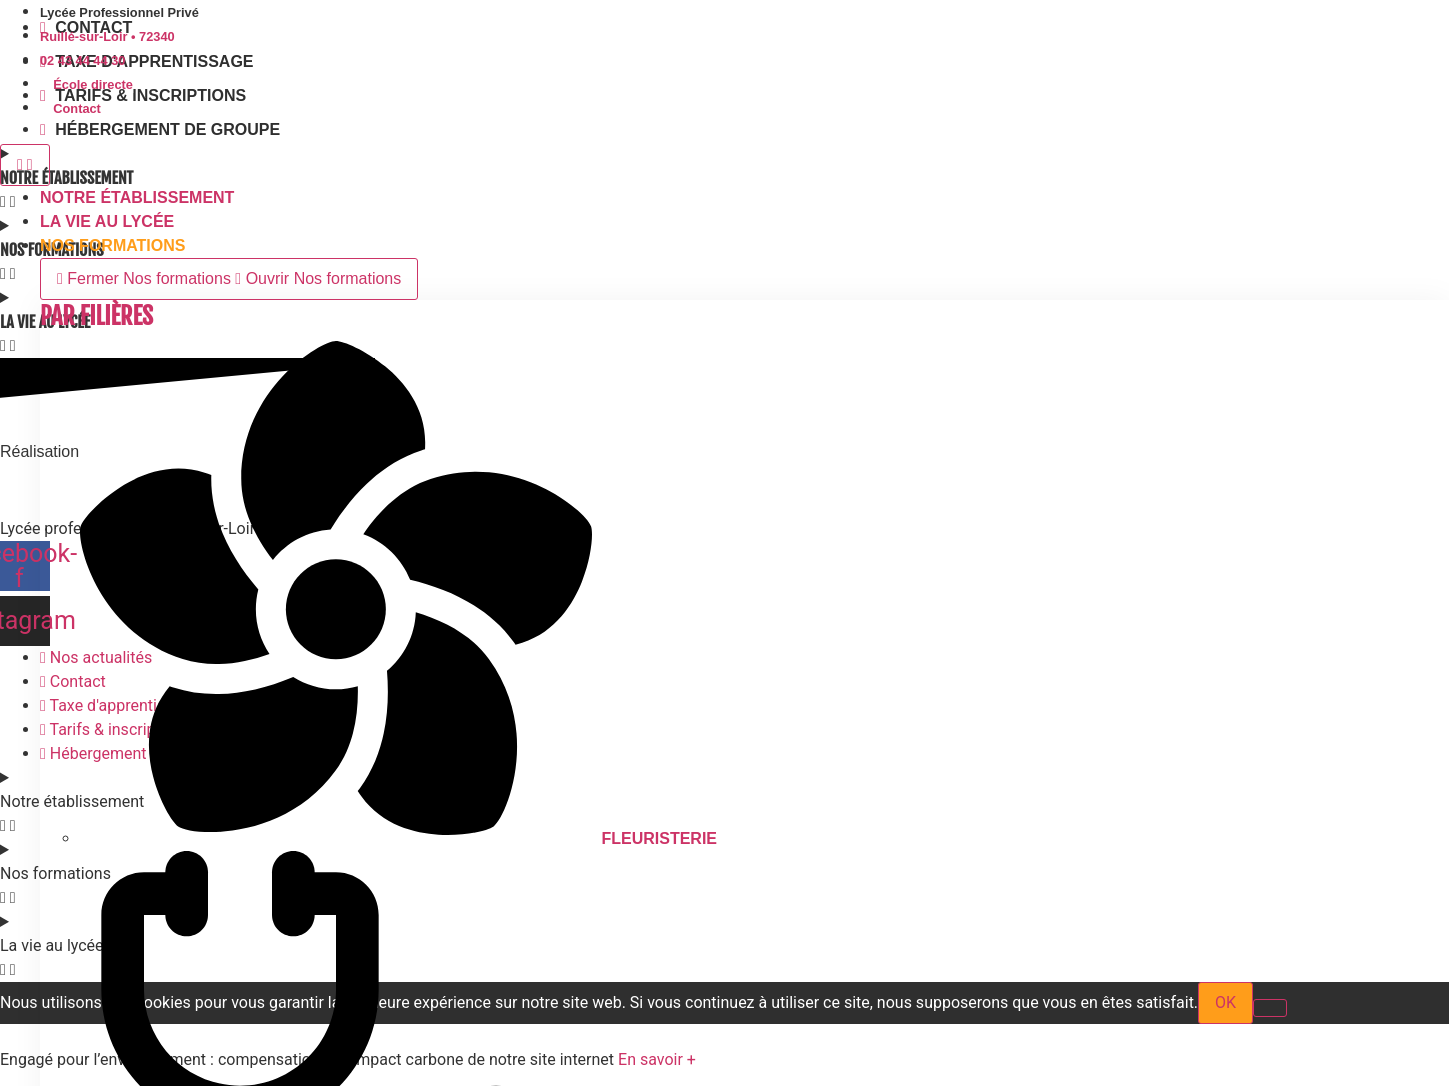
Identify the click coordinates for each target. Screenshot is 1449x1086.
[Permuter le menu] (25, 165)
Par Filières (96, 316)
